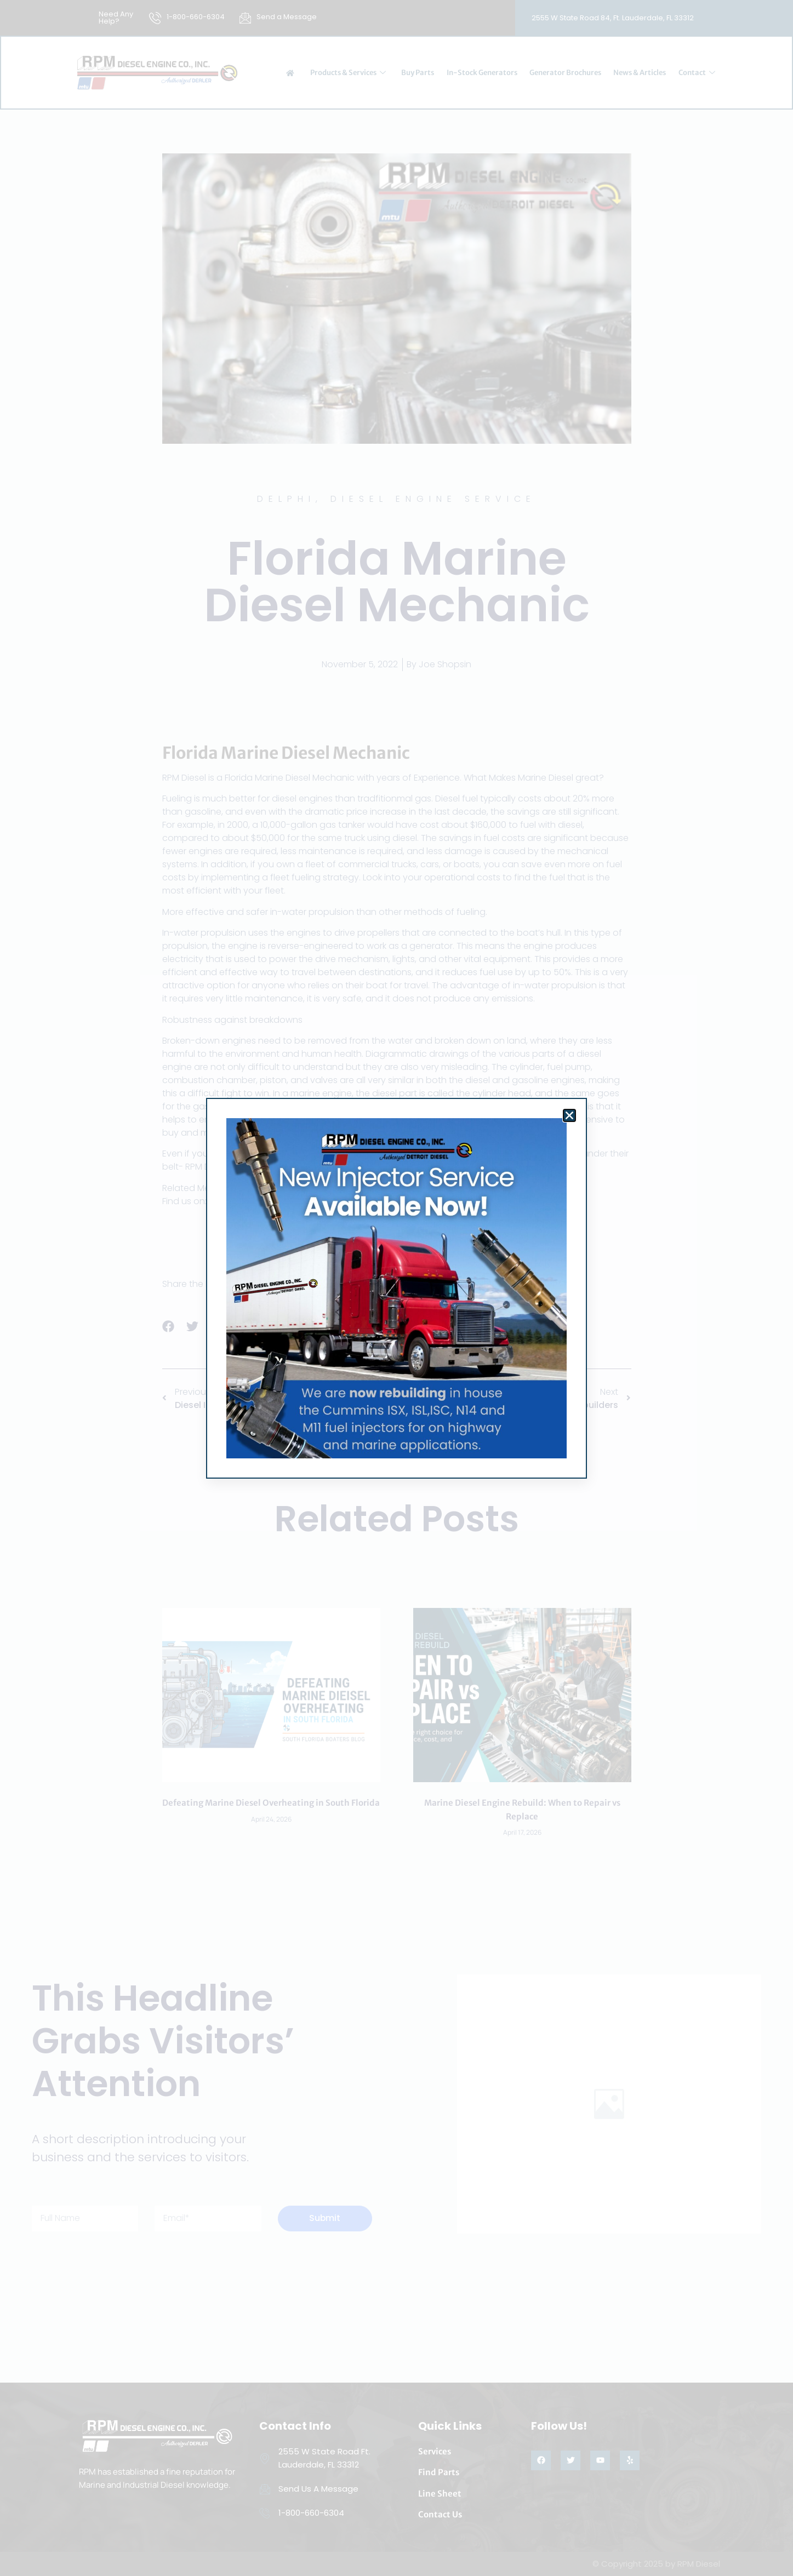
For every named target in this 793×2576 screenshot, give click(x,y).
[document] (396, 1288)
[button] (569, 1115)
